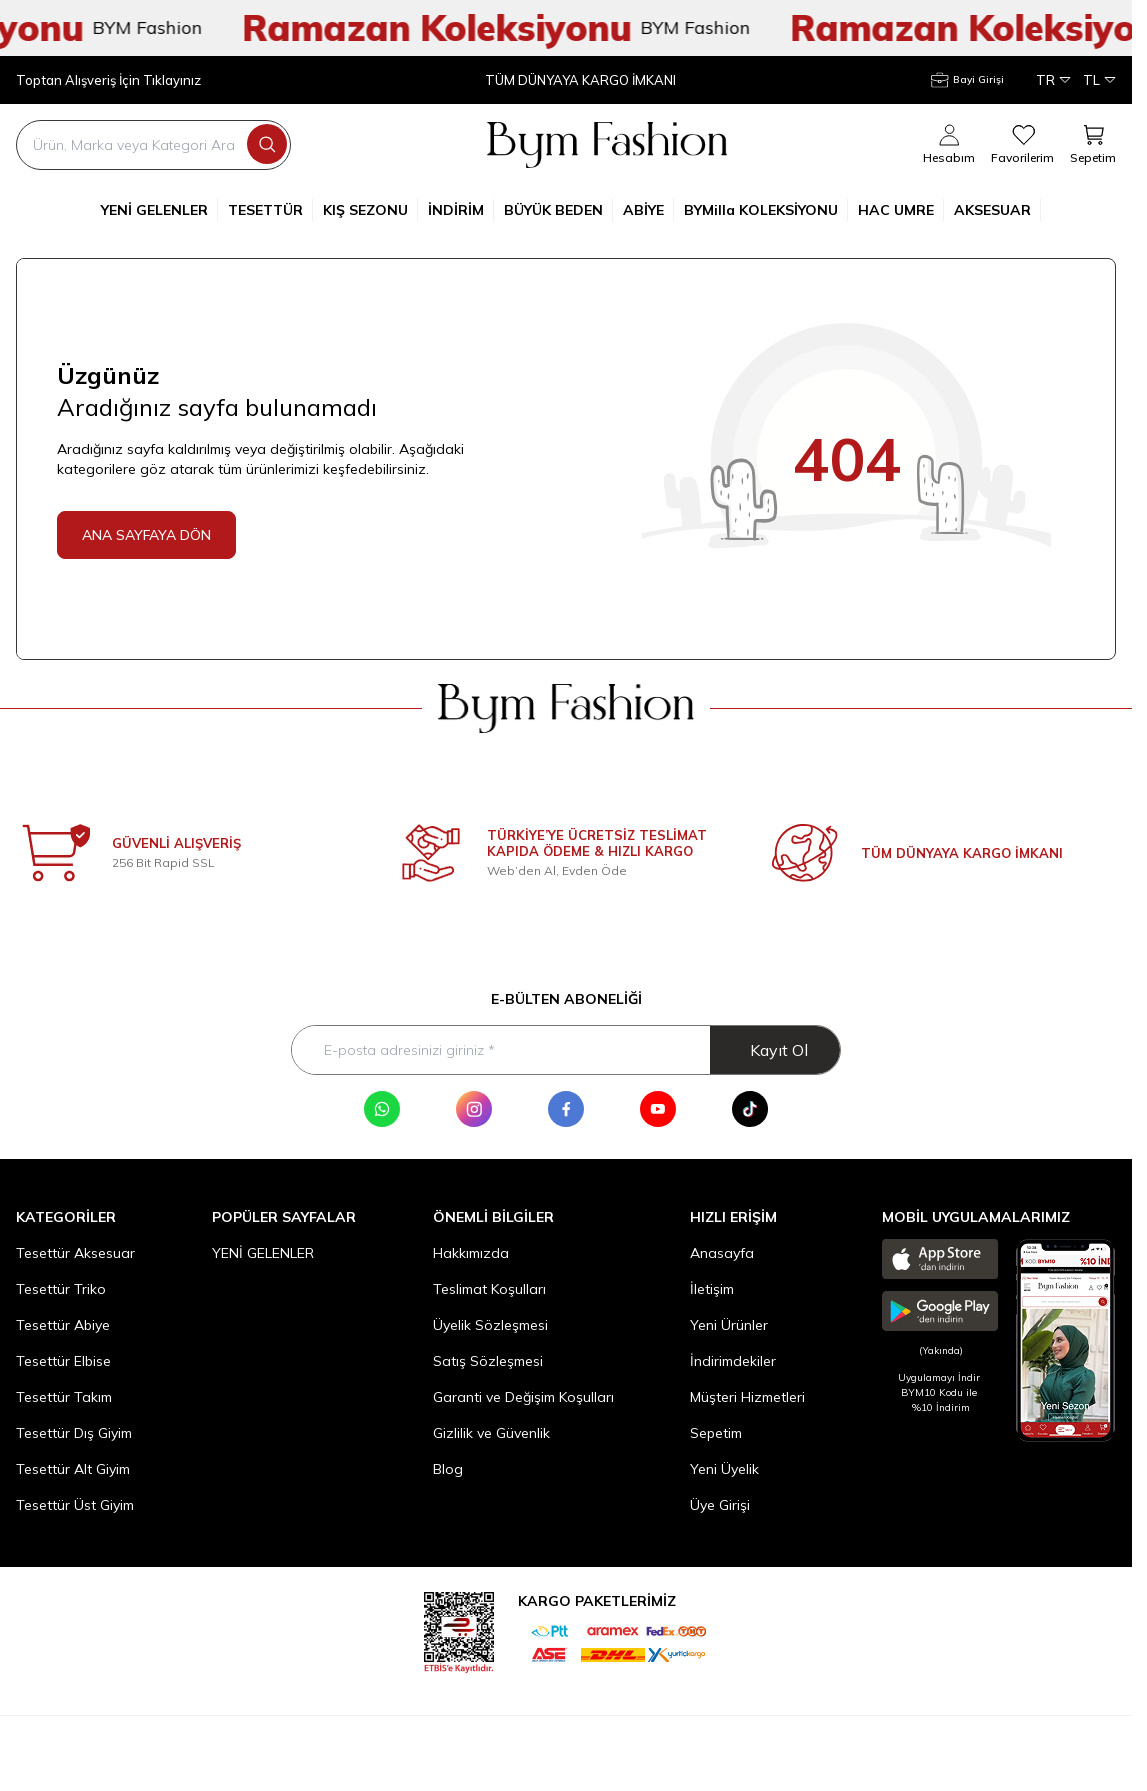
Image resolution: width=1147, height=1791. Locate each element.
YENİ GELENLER (159, 210)
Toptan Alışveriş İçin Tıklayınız (108, 80)
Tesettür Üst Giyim (75, 1505)
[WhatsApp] (382, 1109)
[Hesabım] (967, 80)
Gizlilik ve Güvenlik (491, 1433)
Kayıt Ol (779, 1050)
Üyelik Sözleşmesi (490, 1325)
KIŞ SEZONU (370, 210)
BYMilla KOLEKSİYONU (766, 210)
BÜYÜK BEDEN (558, 210)
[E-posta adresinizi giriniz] (566, 1050)
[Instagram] (474, 1109)
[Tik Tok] (750, 1109)
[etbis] (459, 1629)
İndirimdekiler (733, 1361)
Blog (448, 1469)
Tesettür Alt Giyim (73, 1469)
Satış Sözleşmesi (488, 1361)
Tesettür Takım (64, 1397)
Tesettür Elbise (63, 1361)
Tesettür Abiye (63, 1325)
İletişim (712, 1289)
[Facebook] (566, 1109)
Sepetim (716, 1433)
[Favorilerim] (1022, 145)
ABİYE (648, 210)
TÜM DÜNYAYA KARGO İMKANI (580, 80)
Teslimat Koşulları (489, 1289)
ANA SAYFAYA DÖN (146, 535)
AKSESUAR (997, 210)
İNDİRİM (461, 210)
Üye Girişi (720, 1505)
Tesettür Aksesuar (75, 1253)
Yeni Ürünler (729, 1325)
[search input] (153, 145)
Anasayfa (722, 1253)
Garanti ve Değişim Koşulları (523, 1397)
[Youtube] (658, 1109)
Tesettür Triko (61, 1289)
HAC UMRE (901, 210)
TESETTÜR (270, 210)
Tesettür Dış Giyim (74, 1433)
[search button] (267, 144)
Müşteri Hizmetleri (747, 1397)
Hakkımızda (471, 1253)
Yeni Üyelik (724, 1469)
